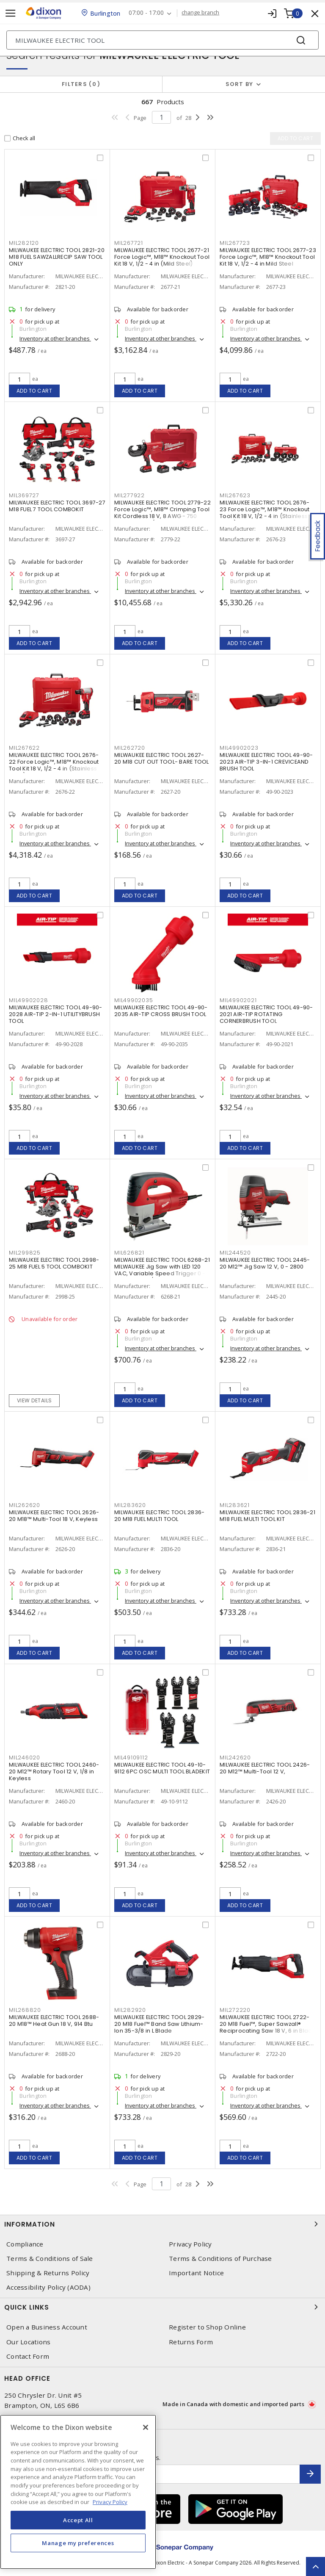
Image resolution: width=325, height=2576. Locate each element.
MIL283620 (130, 1505)
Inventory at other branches (55, 338)
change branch (201, 12)
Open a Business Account (46, 2327)
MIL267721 (128, 243)
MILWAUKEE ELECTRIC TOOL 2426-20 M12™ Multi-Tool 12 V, (265, 1768)
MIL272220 (235, 2010)
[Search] (162, 40)
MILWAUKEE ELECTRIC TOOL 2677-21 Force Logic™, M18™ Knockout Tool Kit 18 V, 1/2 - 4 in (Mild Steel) (161, 257)
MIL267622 (24, 747)
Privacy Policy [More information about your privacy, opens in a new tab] (110, 2502)
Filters (81, 84)
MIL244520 (235, 1252)
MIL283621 (235, 1505)
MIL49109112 (131, 1757)
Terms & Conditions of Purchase (220, 2259)
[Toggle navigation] (10, 13)
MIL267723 (235, 243)
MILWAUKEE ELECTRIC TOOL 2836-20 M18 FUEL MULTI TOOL (159, 1516)
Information (162, 2224)
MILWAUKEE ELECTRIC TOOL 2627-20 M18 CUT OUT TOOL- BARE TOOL (161, 758)
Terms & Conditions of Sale (49, 2259)
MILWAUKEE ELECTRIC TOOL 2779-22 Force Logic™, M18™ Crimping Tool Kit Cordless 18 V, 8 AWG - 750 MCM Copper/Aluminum (162, 512)
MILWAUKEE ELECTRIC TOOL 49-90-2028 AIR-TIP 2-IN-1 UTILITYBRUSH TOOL (55, 1014)
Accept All (78, 2520)
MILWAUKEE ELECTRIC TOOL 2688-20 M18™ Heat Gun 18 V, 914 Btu (54, 2021)
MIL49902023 (239, 747)
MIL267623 (235, 495)
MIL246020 (24, 1757)
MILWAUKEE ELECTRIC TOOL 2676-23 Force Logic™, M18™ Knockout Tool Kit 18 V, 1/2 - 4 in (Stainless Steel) (265, 512)
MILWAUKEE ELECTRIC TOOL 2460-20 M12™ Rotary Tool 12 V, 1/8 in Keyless (54, 1771)
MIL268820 (25, 2010)
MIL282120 (24, 243)
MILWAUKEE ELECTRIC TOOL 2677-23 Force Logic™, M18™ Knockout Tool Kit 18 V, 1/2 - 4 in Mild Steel (268, 257)
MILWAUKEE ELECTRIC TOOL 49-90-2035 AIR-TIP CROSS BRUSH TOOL (161, 1011)
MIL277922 (129, 495)
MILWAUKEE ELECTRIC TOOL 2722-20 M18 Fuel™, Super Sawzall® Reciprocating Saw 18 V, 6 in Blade (268, 2024)
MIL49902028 (28, 1000)
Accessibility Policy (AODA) (48, 2287)
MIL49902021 (238, 1000)
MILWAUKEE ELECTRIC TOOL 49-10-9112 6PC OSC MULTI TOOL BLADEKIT (162, 1768)
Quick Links (162, 2307)
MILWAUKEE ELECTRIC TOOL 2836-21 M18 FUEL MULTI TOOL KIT (267, 1516)
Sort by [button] (239, 84)
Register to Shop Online (207, 2327)
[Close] (145, 2427)
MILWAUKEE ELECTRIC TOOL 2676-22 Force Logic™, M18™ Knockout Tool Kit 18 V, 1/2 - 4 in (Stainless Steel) (54, 765)
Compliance (25, 2244)
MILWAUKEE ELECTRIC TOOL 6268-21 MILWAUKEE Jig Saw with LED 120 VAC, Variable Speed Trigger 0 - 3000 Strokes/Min (162, 1270)
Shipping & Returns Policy (47, 2273)
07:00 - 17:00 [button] (146, 13)
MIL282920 (130, 2010)
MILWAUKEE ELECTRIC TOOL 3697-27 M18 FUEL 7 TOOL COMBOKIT (57, 506)
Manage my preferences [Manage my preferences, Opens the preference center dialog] (78, 2543)
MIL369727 (24, 495)
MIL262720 (129, 747)
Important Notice (196, 2273)
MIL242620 (235, 1757)
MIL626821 (129, 1252)
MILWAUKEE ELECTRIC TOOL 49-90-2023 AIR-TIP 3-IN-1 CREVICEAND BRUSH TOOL (266, 761)
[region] (78, 2492)
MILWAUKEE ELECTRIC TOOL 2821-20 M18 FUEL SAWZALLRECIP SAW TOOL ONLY (57, 257)
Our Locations (28, 2342)
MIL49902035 (133, 1000)
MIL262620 (24, 1505)
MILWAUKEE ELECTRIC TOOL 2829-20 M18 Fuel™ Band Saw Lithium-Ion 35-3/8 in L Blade (159, 2024)
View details (34, 1400)
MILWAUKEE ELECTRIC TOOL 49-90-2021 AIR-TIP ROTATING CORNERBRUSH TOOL (266, 1014)
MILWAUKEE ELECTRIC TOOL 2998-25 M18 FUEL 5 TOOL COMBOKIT (54, 1263)
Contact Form (27, 2356)
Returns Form (191, 2342)
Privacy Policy (190, 2244)
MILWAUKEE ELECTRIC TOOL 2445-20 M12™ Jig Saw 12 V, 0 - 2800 (265, 1263)
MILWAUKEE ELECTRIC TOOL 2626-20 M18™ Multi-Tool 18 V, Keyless (54, 1516)
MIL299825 (25, 1252)
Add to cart (34, 390)
